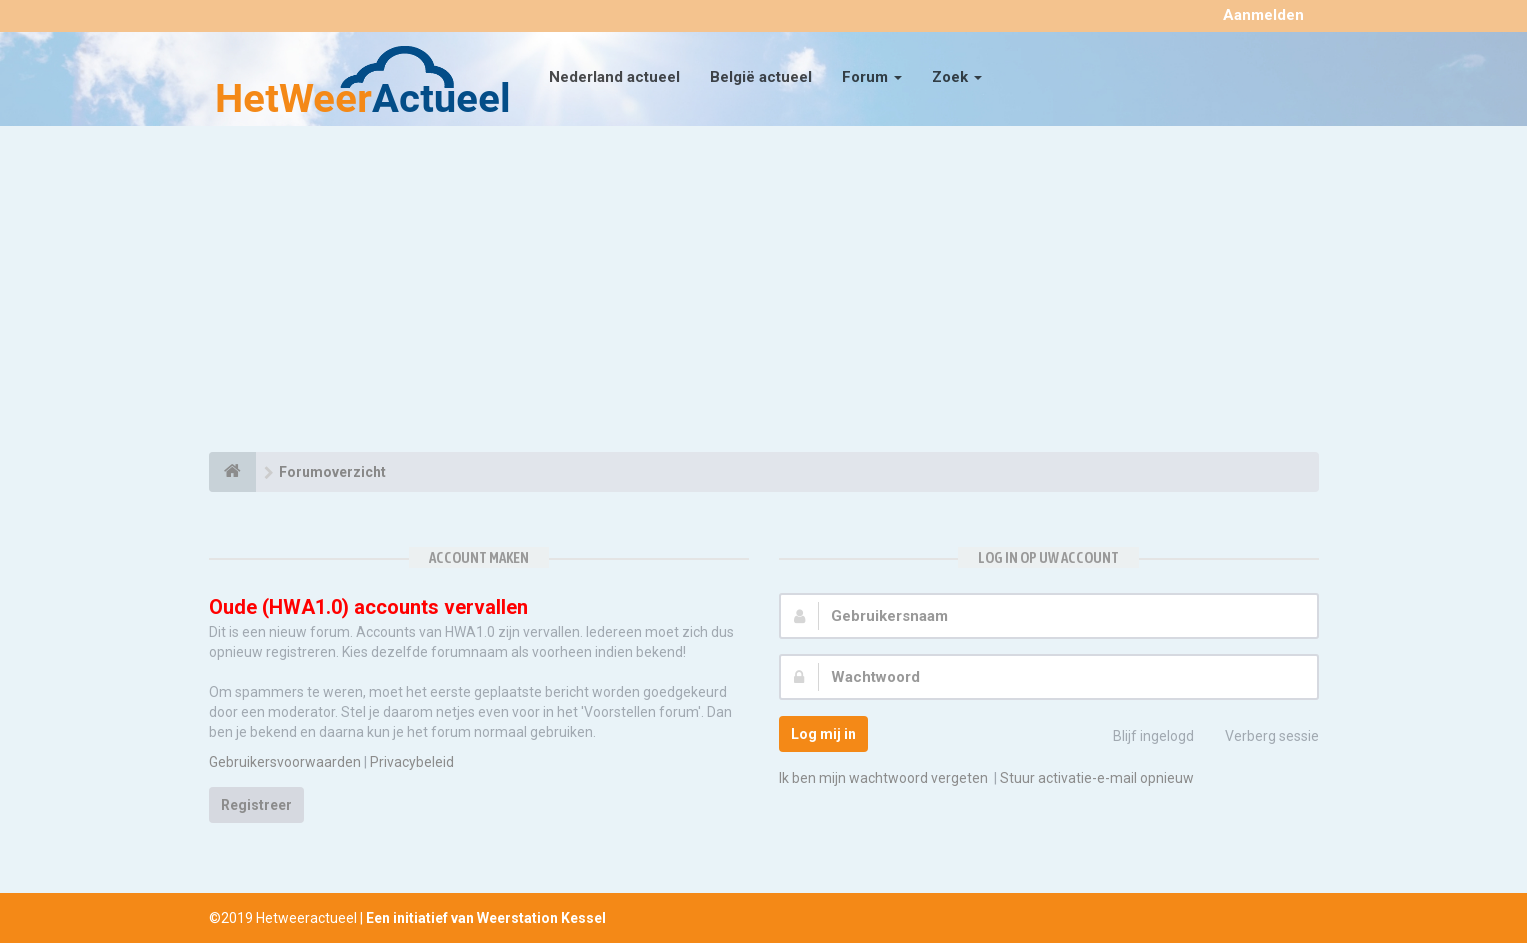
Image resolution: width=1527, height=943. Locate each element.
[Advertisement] (764, 292)
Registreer (256, 805)
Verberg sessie (1261, 738)
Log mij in (823, 734)
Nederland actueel (614, 77)
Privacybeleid (412, 762)
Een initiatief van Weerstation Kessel (486, 918)
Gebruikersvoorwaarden (285, 762)
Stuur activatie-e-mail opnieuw (1097, 778)
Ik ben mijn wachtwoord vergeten (883, 778)
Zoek (957, 77)
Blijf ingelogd (1142, 738)
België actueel (761, 77)
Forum (872, 77)
